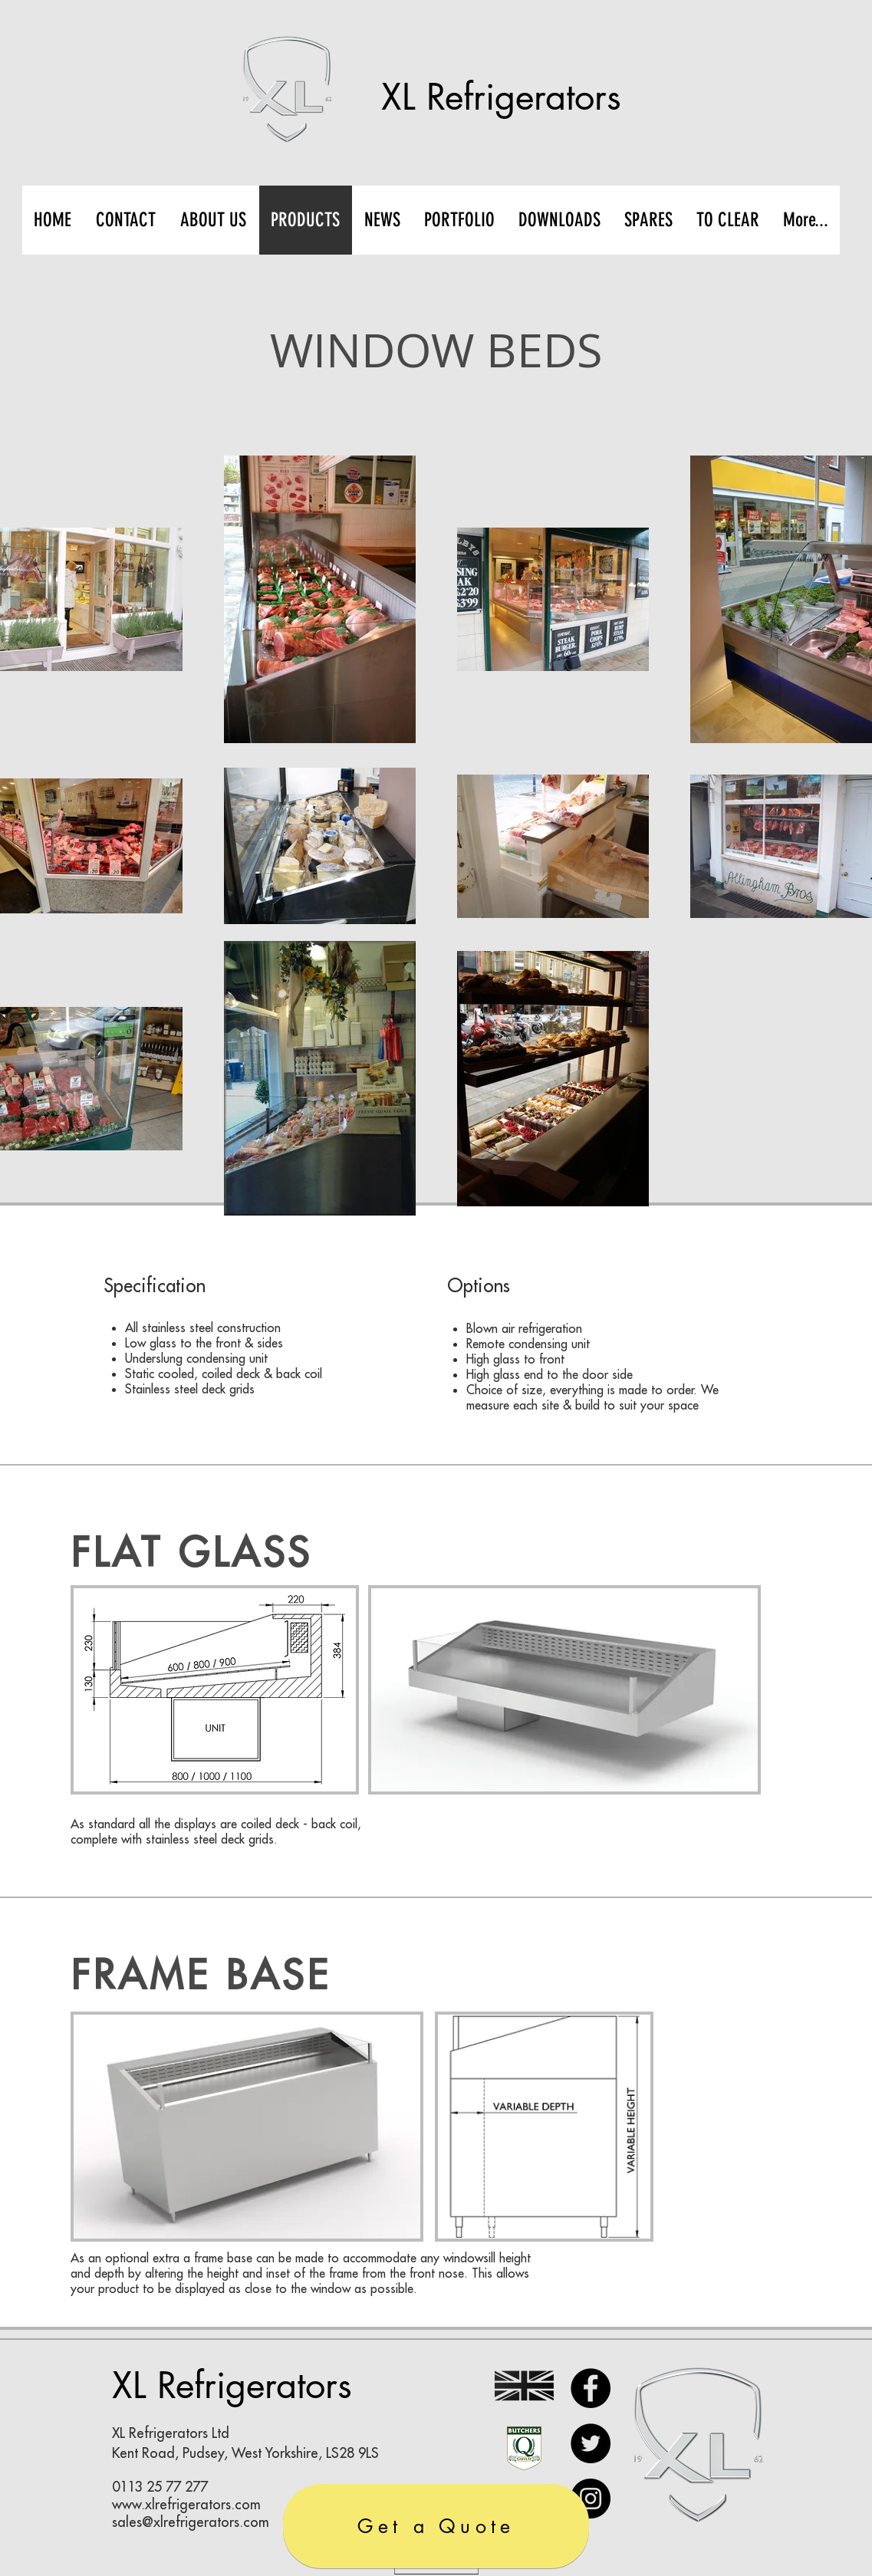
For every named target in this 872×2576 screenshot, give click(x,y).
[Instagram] (590, 2498)
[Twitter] (590, 2443)
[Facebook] (590, 2388)
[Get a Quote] (436, 2526)
